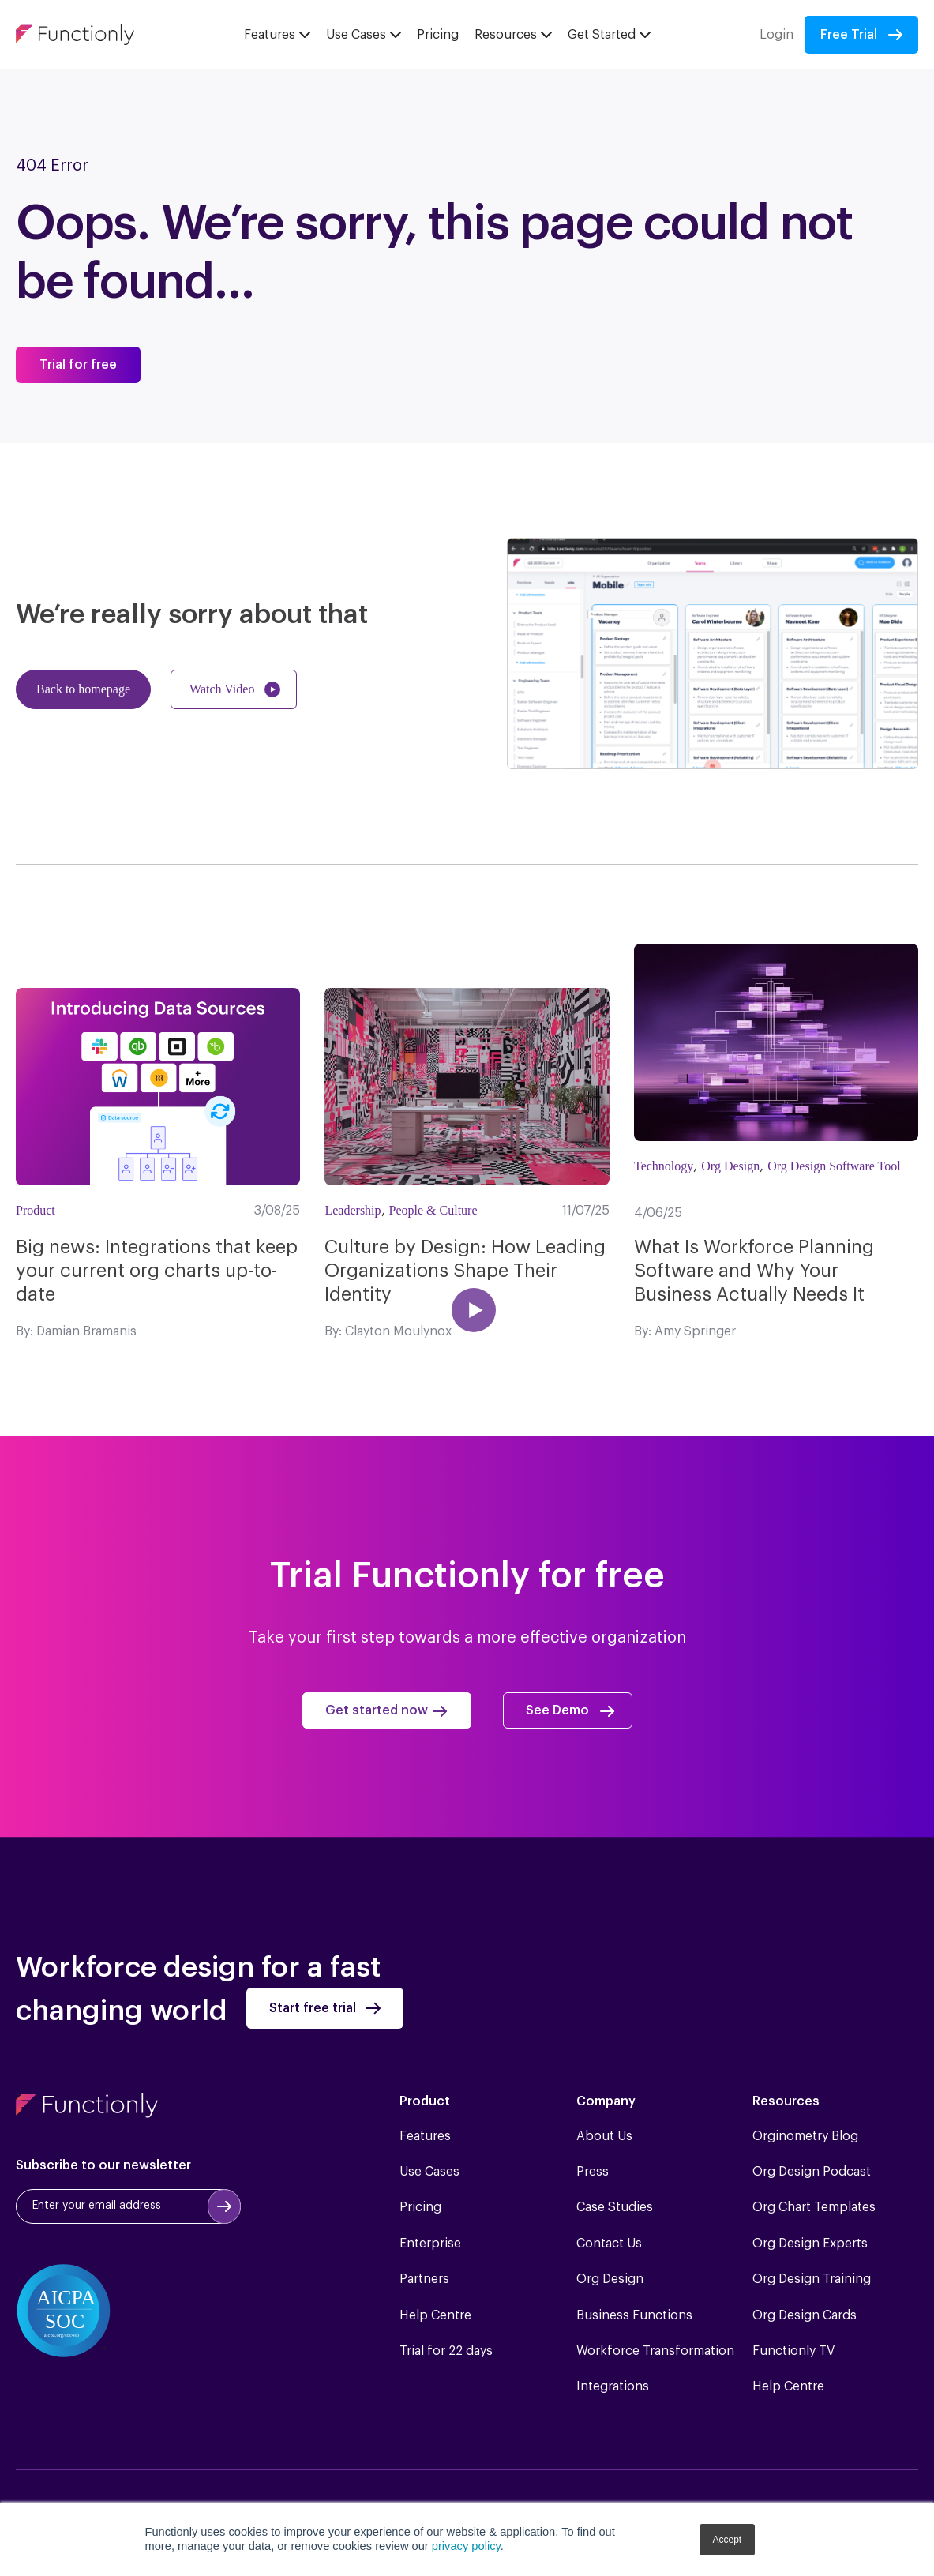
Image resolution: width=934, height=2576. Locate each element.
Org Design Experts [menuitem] (810, 2243)
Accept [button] (727, 2539)
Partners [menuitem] (424, 2279)
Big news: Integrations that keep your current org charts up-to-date (157, 1270)
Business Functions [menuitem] (634, 2315)
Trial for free (78, 365)
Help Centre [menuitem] (435, 2315)
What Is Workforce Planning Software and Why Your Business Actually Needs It (754, 1270)
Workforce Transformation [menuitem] (655, 2351)
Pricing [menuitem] (420, 2207)
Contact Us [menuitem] (609, 2243)
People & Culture (433, 1210)
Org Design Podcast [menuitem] (811, 2171)
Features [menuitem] (425, 2136)
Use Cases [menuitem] (429, 2171)
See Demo (557, 1710)
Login (776, 34)
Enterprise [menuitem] (430, 2243)
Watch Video (221, 689)
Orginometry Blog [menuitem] (805, 2136)
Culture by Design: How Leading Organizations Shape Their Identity (465, 1270)
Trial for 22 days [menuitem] (446, 2351)
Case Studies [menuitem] (614, 2207)
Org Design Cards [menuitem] (804, 2315)
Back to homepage (83, 689)
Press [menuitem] (592, 2171)
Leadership (352, 1210)
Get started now (376, 1710)
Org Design (730, 1166)
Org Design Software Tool (834, 1166)
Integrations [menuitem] (612, 2386)
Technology (663, 1166)
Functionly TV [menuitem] (793, 2351)
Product (35, 1210)
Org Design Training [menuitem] (811, 2279)
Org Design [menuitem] (609, 2279)
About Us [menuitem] (604, 2136)
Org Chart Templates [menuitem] (814, 2207)
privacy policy (466, 2546)
